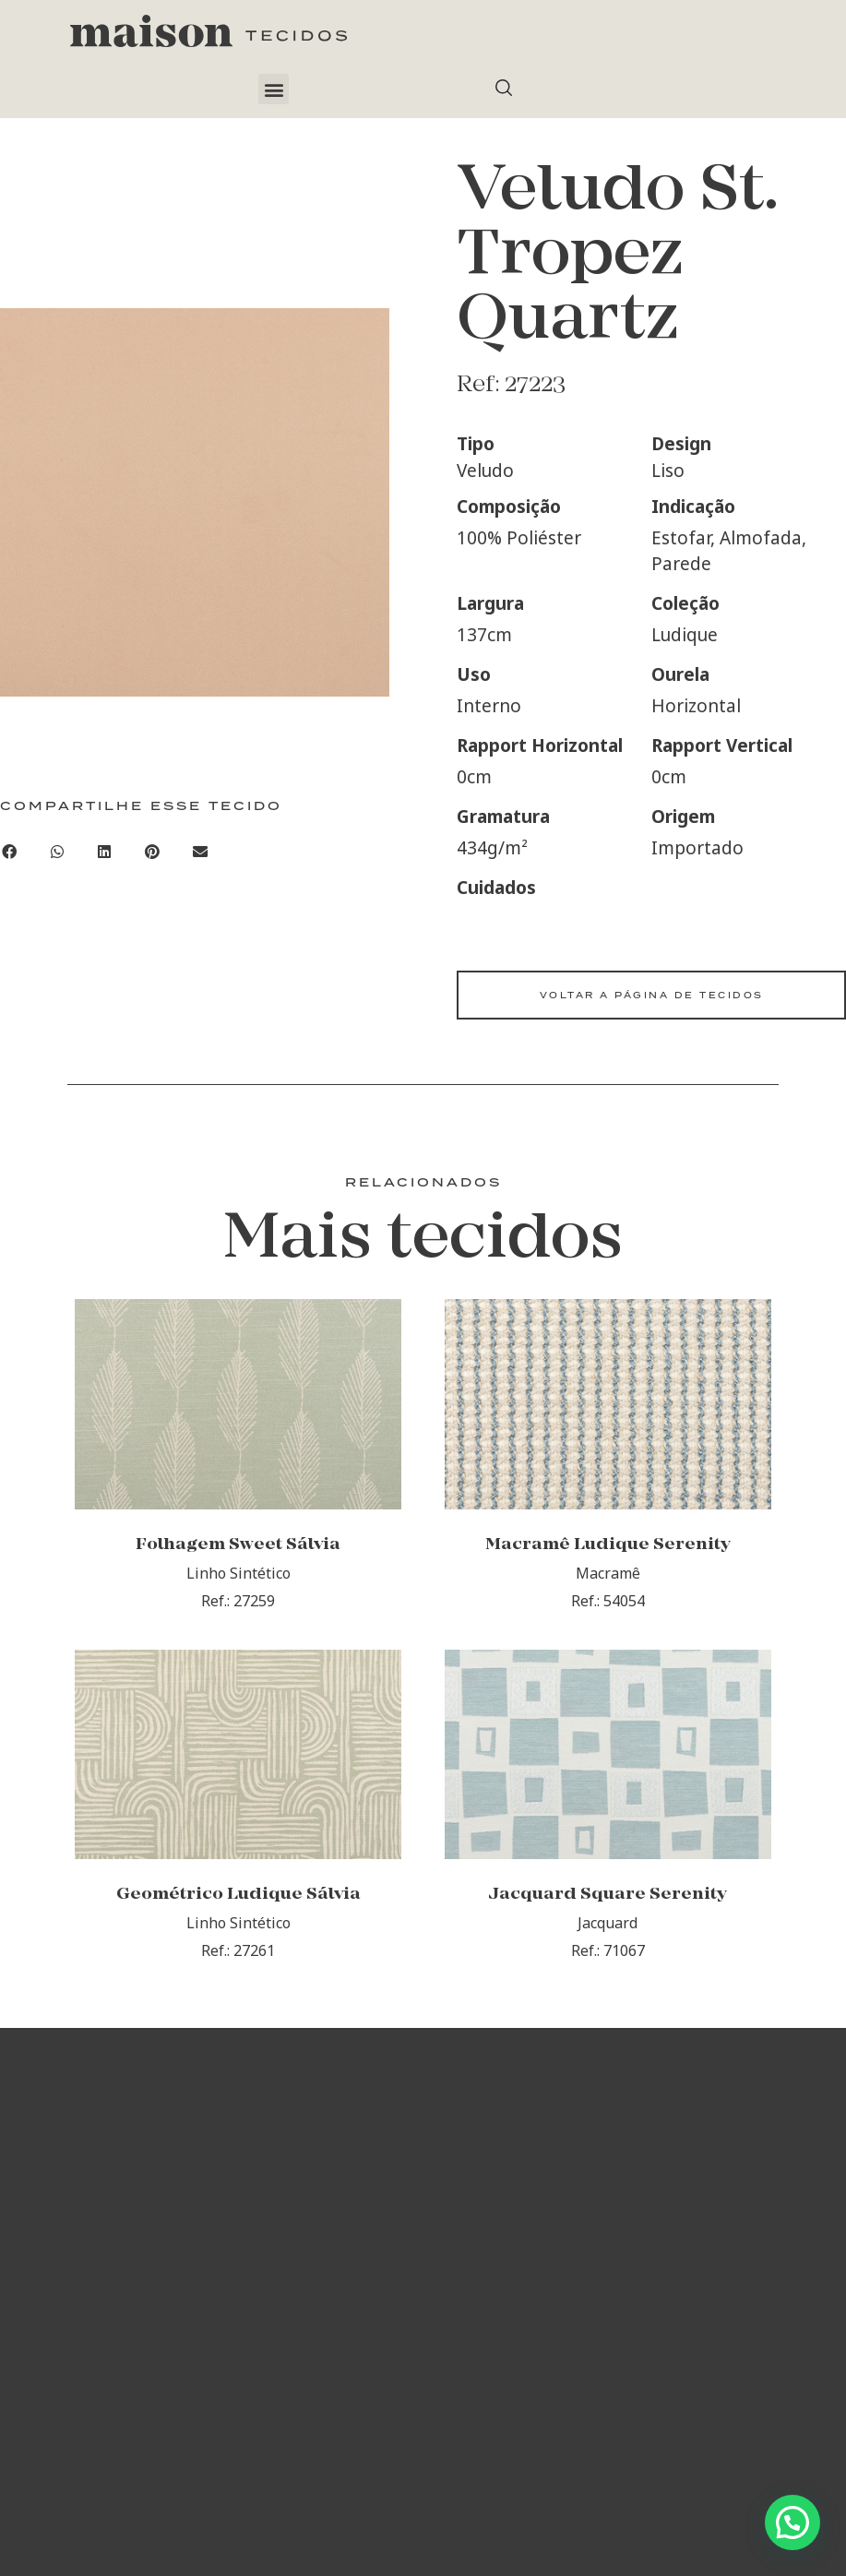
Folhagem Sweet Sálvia (238, 1574)
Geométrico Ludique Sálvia (238, 1954)
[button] (273, 89)
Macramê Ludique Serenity (608, 1574)
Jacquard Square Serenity (607, 1954)
